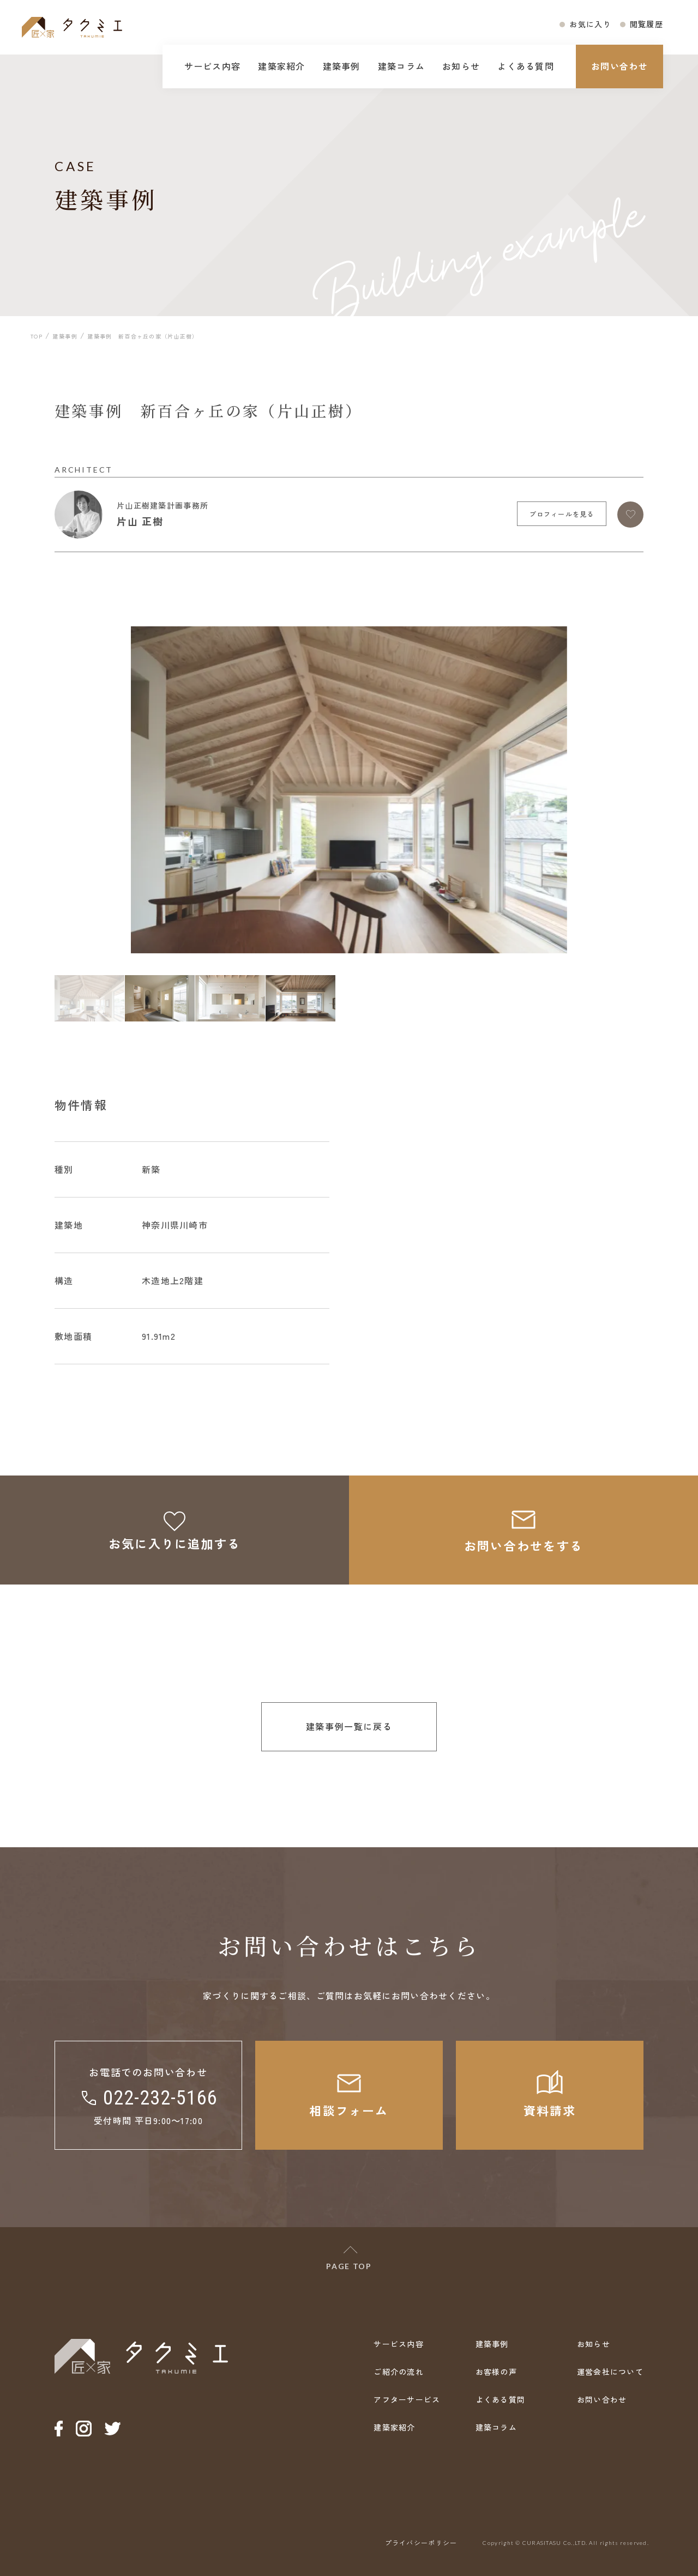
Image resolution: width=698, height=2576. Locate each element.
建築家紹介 (281, 66)
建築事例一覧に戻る (349, 1726)
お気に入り (590, 24)
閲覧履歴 (646, 24)
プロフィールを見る (561, 513)
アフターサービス (407, 2399)
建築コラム (401, 66)
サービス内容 (212, 66)
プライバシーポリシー (421, 2542)
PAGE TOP (348, 2266)
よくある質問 (525, 66)
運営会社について (610, 2371)
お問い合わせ (619, 65)
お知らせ (461, 66)
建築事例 (341, 66)
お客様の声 (496, 2371)
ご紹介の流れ (399, 2371)
